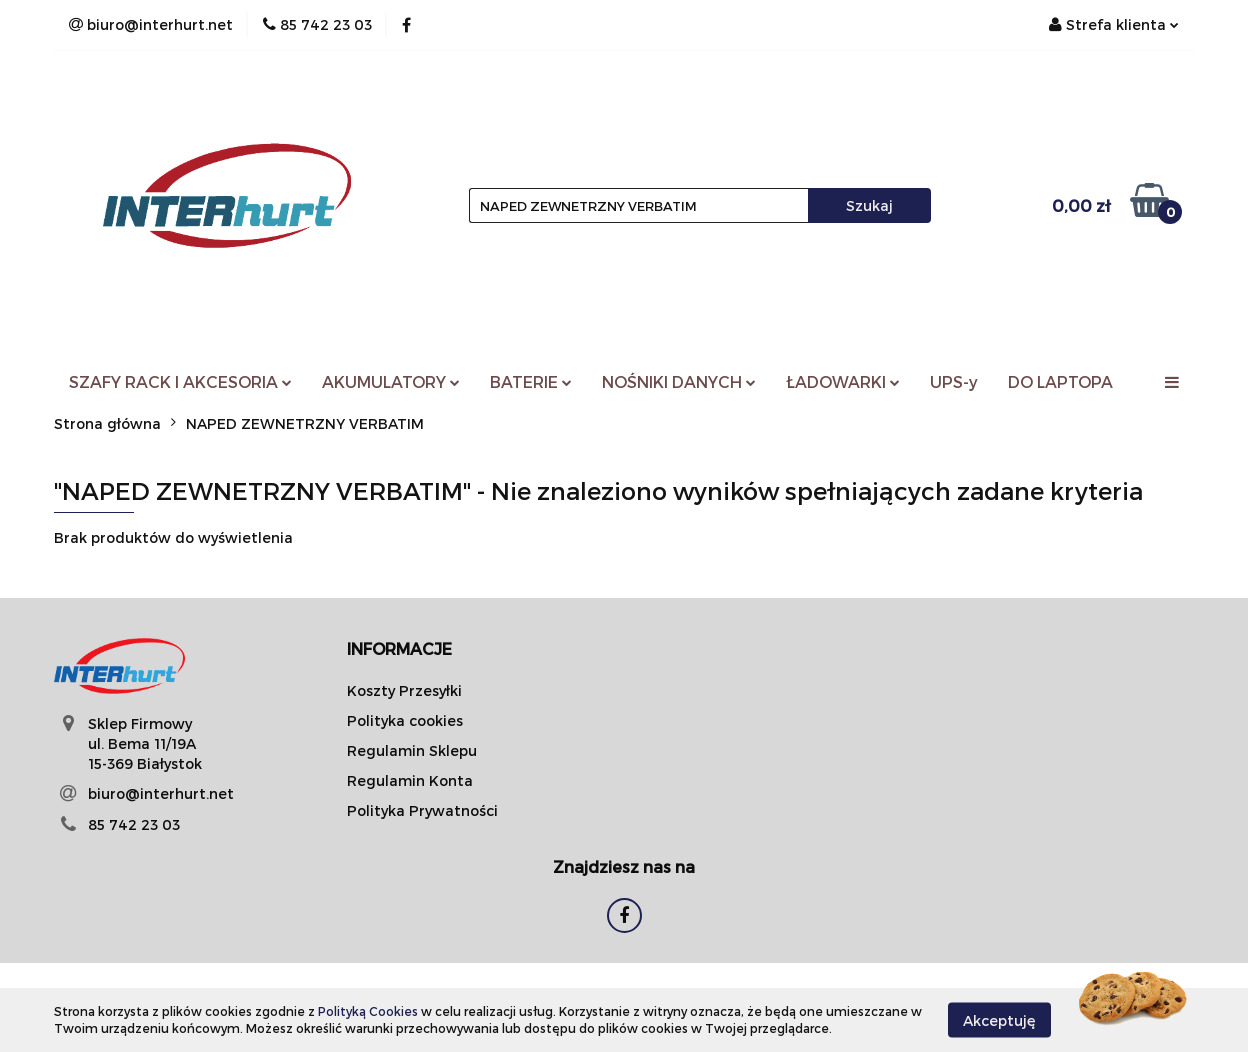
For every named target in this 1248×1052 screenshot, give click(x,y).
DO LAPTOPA (1060, 381)
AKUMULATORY (391, 381)
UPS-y (954, 381)
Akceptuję (999, 1019)
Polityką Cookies (368, 1011)
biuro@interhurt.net (161, 793)
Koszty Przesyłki (404, 690)
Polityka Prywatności (422, 810)
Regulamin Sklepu (412, 750)
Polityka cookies (405, 720)
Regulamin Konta (410, 780)
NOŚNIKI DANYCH (679, 381)
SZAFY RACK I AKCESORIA (180, 381)
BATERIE (531, 381)
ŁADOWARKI (843, 381)
